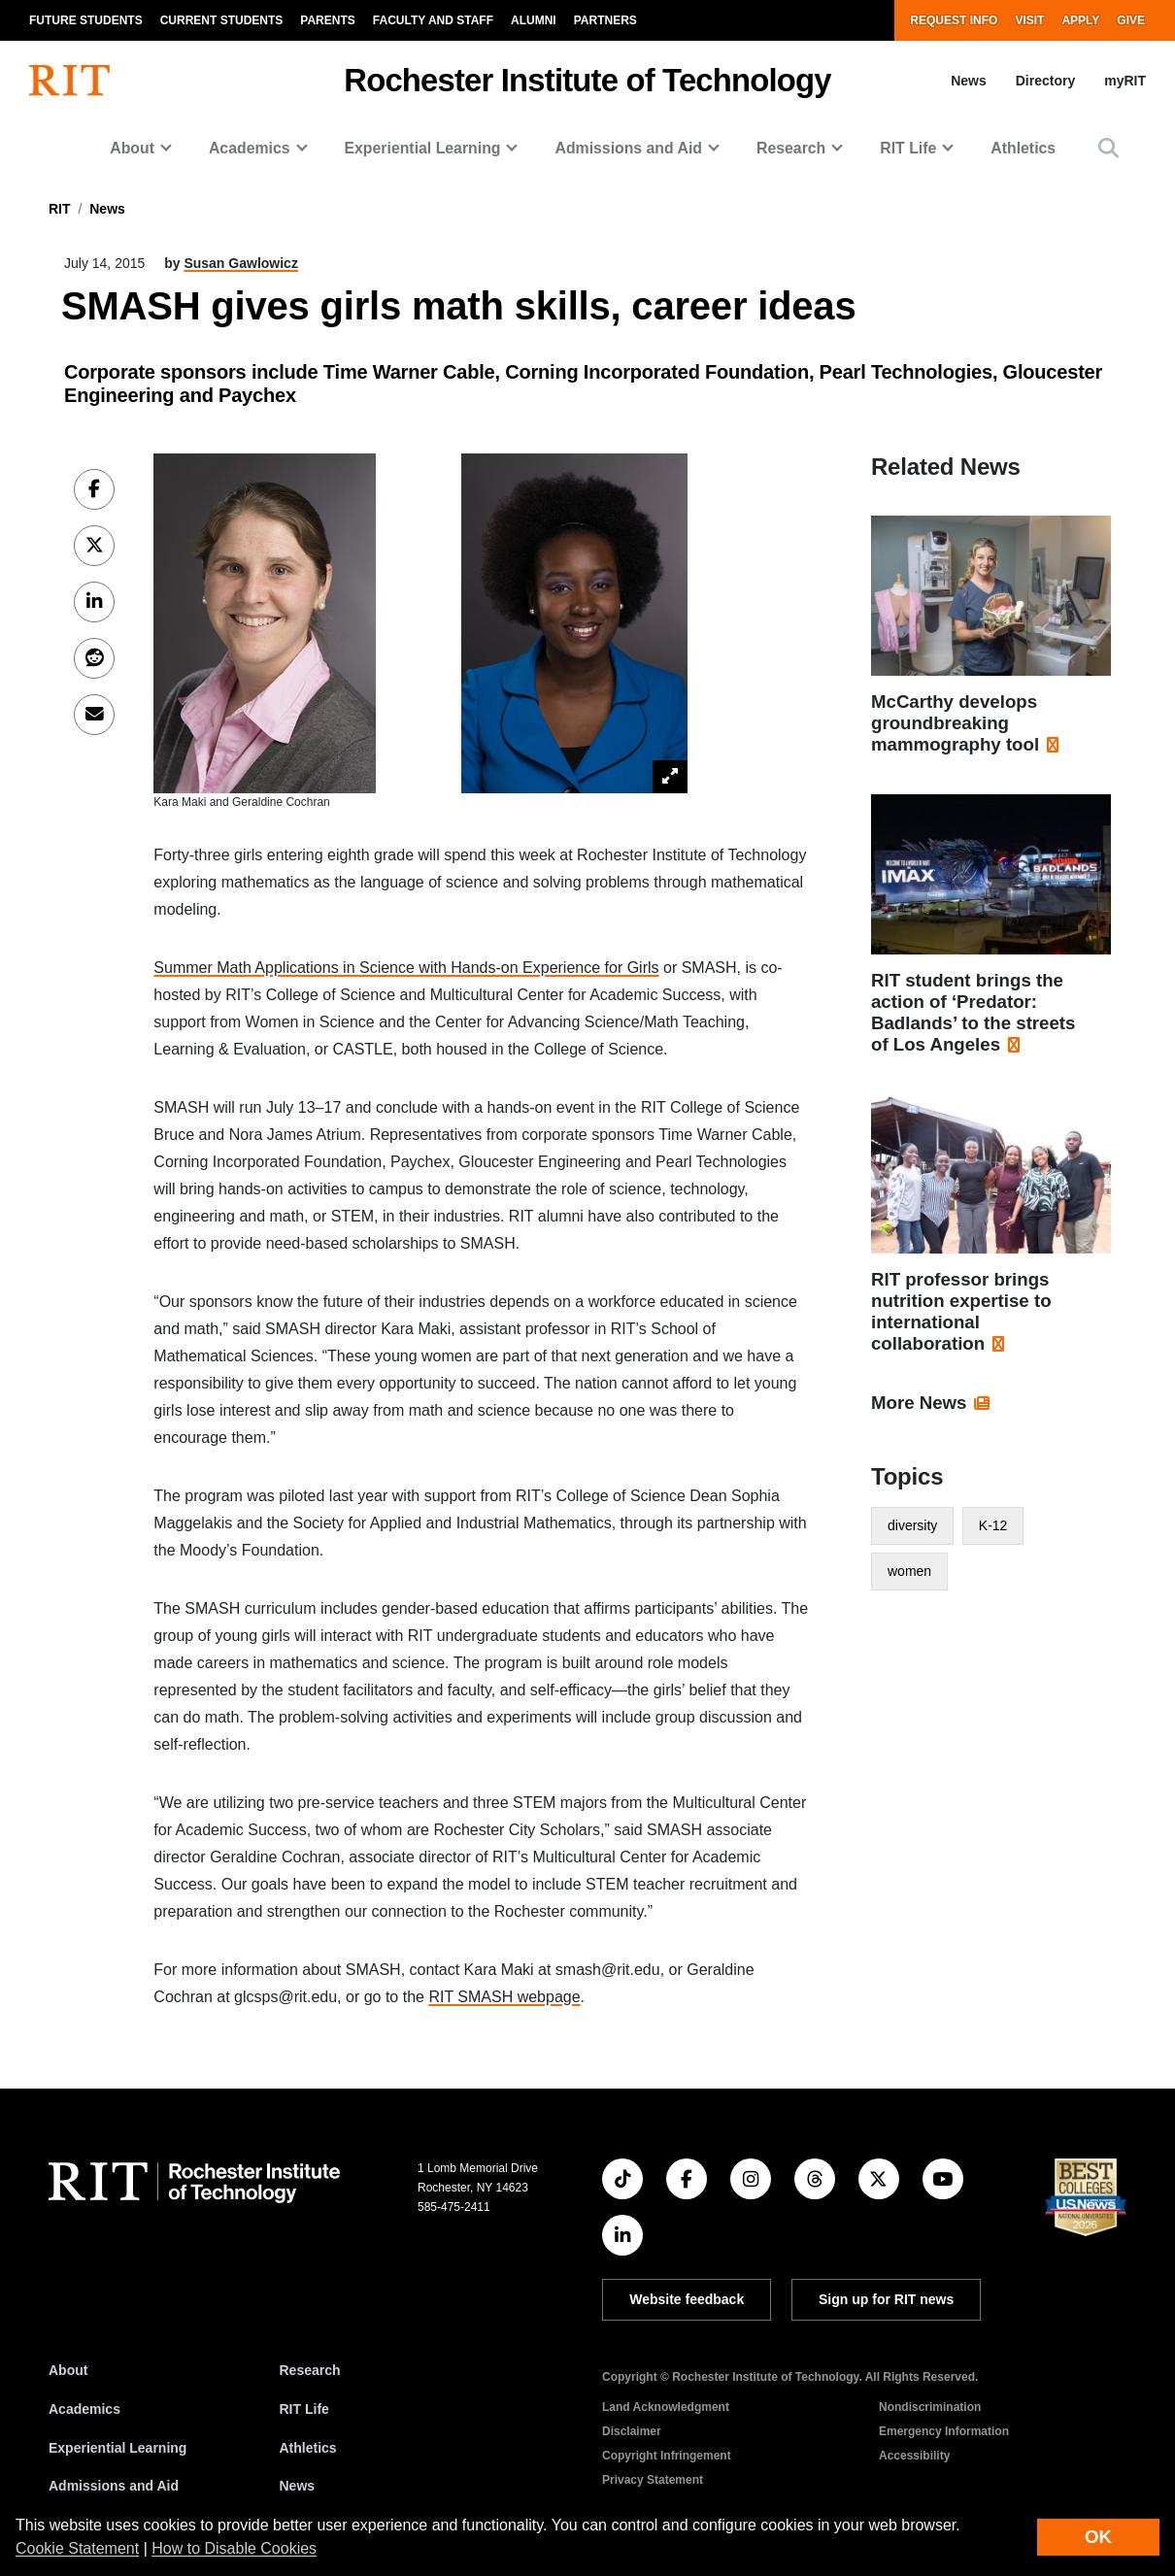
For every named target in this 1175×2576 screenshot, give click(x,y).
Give (1131, 20)
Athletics (1023, 148)
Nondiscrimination (930, 2407)
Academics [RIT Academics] (84, 2409)
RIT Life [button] (908, 148)
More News (919, 1402)
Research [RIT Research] (310, 2370)
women (909, 1571)
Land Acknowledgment (665, 2407)
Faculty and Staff (433, 20)
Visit (1029, 20)
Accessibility (914, 2455)
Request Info (953, 20)
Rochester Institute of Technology (587, 80)
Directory (1045, 80)
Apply (1080, 20)
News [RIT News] (298, 2485)
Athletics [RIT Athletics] (308, 2448)
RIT (60, 209)
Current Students (222, 20)
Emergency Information (944, 2431)
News (969, 80)
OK (1098, 2536)
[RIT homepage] (69, 80)
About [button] (132, 148)
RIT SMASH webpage (504, 1997)
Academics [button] (249, 148)
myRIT (1125, 80)
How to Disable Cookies (234, 2548)
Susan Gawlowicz (240, 263)
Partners (605, 20)
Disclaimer (631, 2431)
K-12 (993, 1525)
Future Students (86, 20)
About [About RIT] (68, 2370)
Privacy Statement (652, 2480)
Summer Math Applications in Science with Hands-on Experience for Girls (405, 967)
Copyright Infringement (666, 2455)
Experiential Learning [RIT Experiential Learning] (117, 2448)
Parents (327, 20)
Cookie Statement (77, 2548)
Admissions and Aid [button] (628, 148)
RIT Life (304, 2409)
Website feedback (686, 2299)
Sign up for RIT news (886, 2299)
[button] (1108, 148)
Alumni (533, 20)
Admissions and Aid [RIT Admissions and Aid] (114, 2485)
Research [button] (790, 148)
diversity (912, 1525)
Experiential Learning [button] (423, 148)
